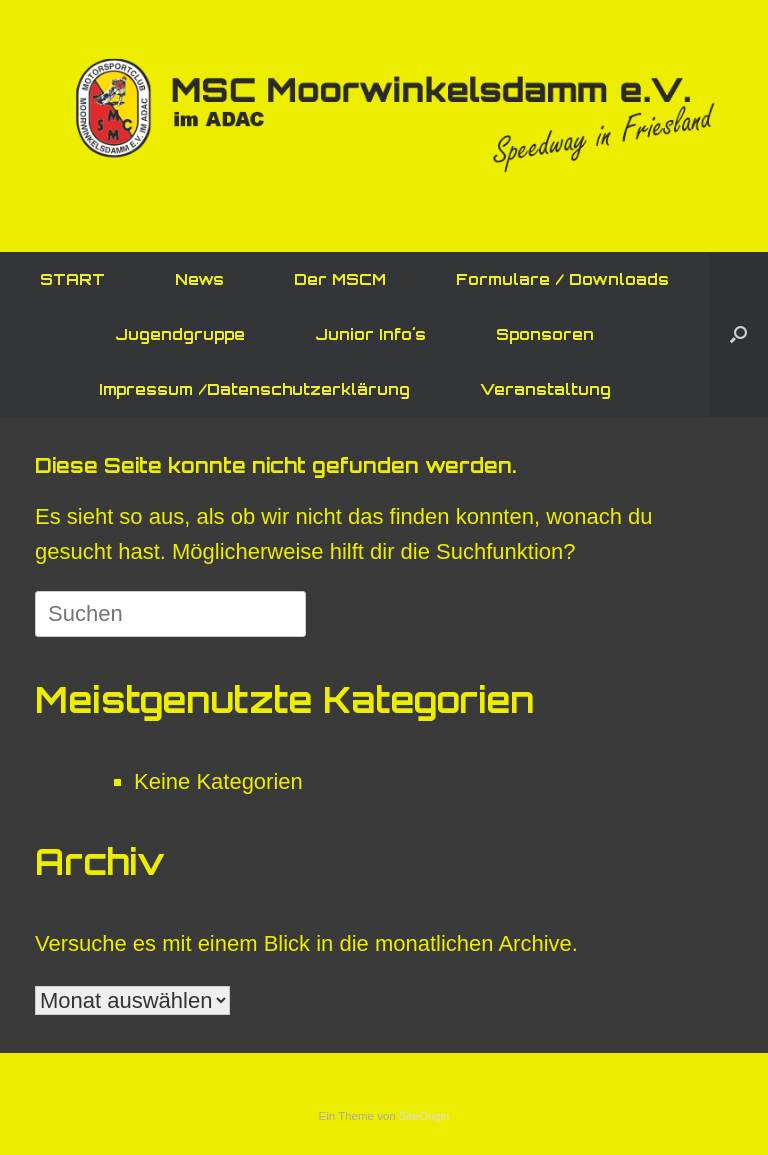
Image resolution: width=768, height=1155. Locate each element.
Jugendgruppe (180, 334)
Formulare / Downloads (562, 279)
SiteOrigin (424, 1116)
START (72, 279)
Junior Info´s (370, 334)
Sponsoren (545, 334)
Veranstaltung (545, 389)
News (199, 279)
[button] (738, 334)
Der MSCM (340, 279)
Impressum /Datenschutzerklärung (254, 389)
